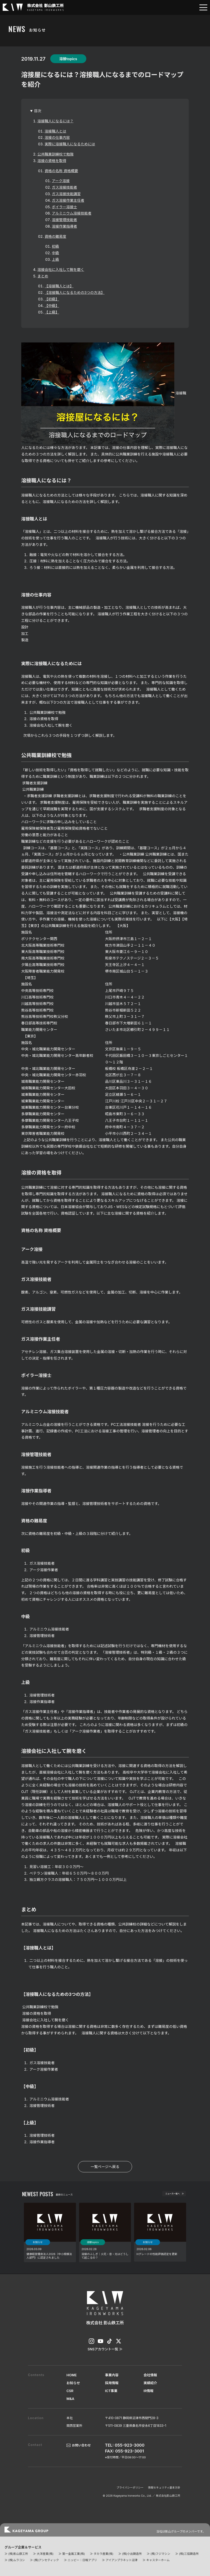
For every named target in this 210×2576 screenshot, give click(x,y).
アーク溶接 (61, 181)
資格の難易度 (55, 236)
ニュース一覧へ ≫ (172, 2194)
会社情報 (150, 2375)
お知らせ (73, 2383)
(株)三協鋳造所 (189, 2553)
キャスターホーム (158, 2560)
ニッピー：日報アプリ (82, 2560)
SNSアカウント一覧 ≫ (105, 2349)
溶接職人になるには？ (55, 121)
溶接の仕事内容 (57, 137)
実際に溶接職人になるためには (70, 144)
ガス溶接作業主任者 (68, 200)
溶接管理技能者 (64, 220)
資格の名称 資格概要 (61, 171)
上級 (55, 259)
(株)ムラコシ (16, 2560)
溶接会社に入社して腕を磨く (60, 269)
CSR (69, 2391)
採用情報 (112, 2383)
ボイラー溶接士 (64, 207)
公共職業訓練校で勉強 (55, 154)
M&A (70, 2399)
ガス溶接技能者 (64, 187)
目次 (37, 111)
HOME (71, 2375)
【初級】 (52, 299)
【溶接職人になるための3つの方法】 (75, 292)
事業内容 (112, 2375)
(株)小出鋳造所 (132, 2553)
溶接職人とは (55, 131)
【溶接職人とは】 (59, 286)
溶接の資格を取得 (51, 160)
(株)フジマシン (160, 2553)
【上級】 (52, 312)
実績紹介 (150, 2383)
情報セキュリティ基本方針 (164, 2487)
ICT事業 (111, 2391)
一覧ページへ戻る (105, 2166)
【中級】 (52, 305)
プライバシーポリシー (130, 2487)
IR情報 (148, 2391)
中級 (55, 253)
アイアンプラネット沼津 (121, 2560)
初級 (55, 246)
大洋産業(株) (45, 2553)
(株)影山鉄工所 (18, 2553)
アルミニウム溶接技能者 (71, 213)
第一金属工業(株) (73, 2553)
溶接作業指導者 (64, 226)
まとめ (42, 276)
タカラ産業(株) (103, 2553)
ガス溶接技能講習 (66, 194)
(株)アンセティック (46, 2560)
